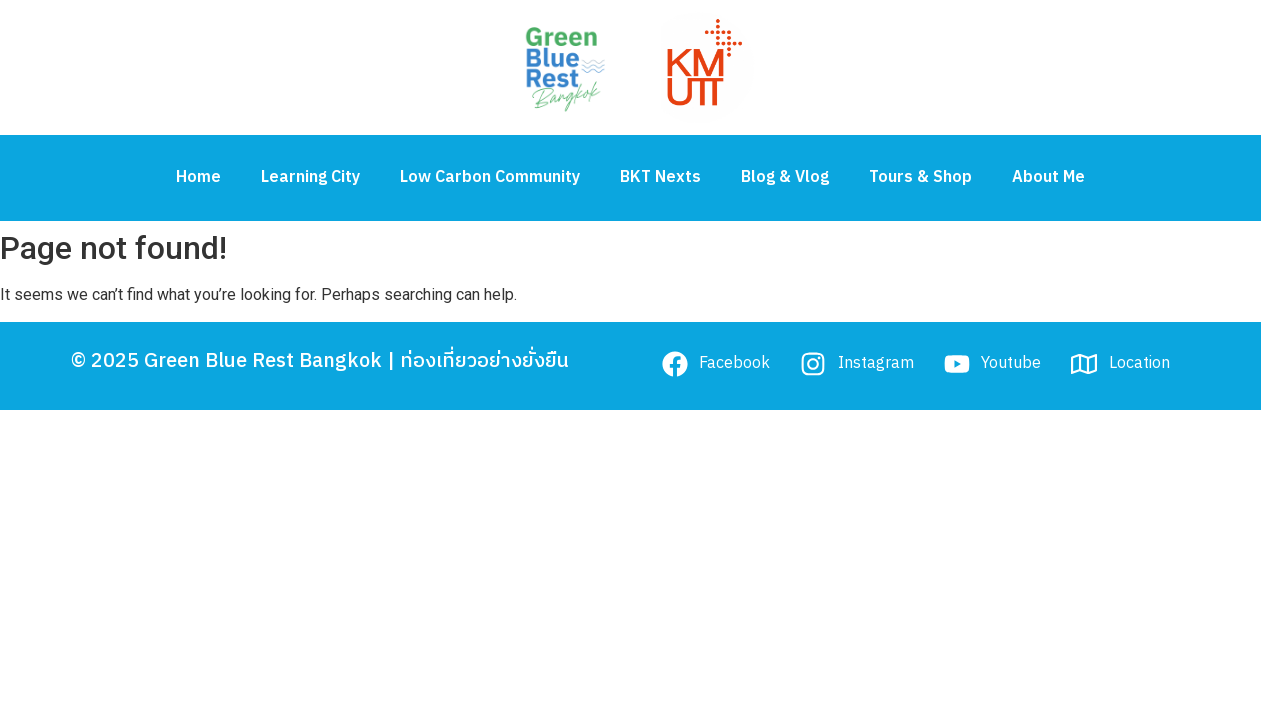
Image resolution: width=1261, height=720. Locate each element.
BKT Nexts (660, 177)
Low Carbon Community (490, 177)
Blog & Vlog (785, 177)
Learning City (310, 177)
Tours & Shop (920, 177)
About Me (1048, 177)
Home (198, 177)
